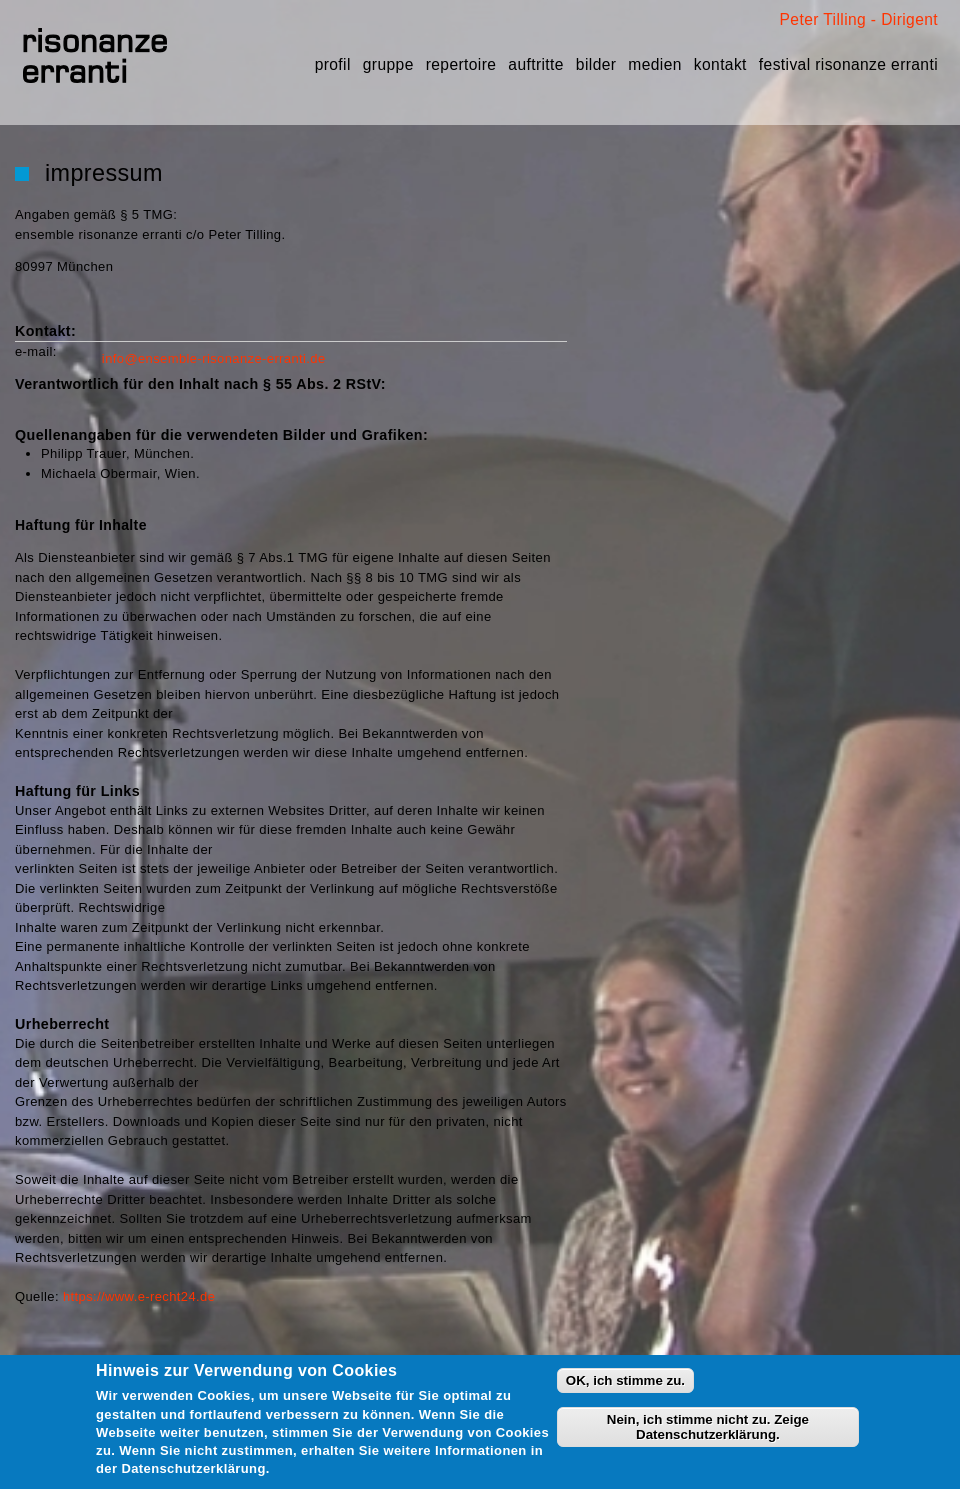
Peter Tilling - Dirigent (859, 19)
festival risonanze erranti (848, 64)
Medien (654, 64)
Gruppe (388, 64)
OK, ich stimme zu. (625, 1380)
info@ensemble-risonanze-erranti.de (214, 358)
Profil (333, 64)
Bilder (596, 64)
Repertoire (461, 64)
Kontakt (720, 64)
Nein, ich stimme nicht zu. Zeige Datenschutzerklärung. (708, 1427)
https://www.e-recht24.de (139, 1296)
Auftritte (536, 64)
